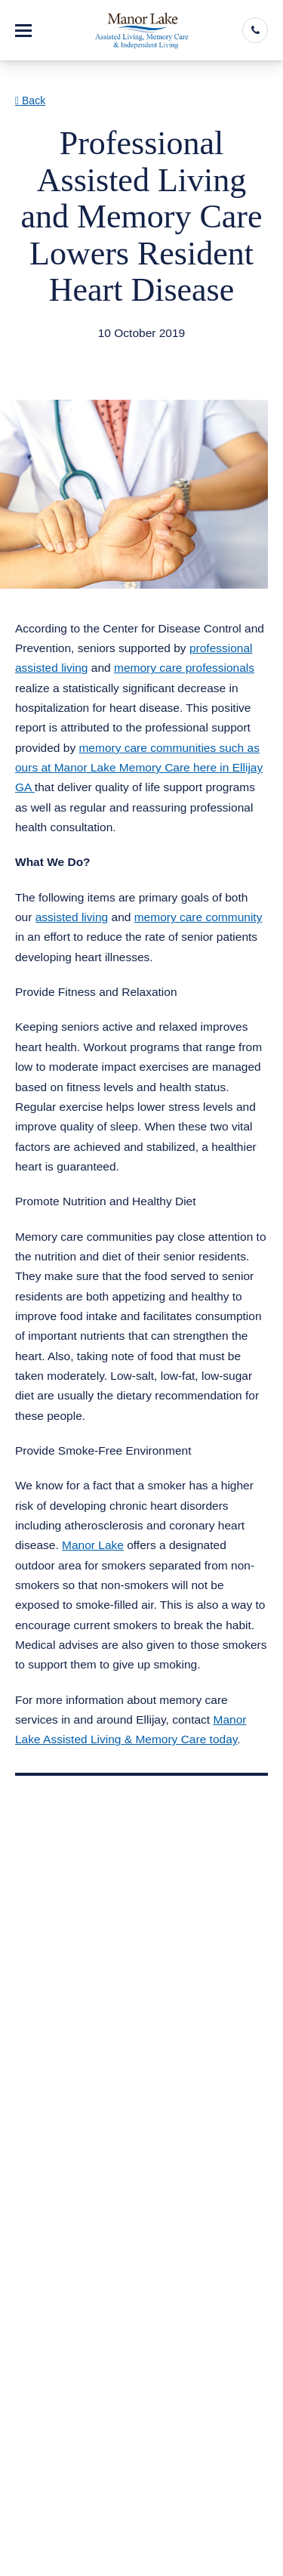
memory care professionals (184, 667)
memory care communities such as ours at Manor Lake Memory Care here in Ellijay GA (139, 767)
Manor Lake (93, 1544)
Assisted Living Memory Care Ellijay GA (136, 352)
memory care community (198, 917)
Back (30, 100)
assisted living (72, 917)
